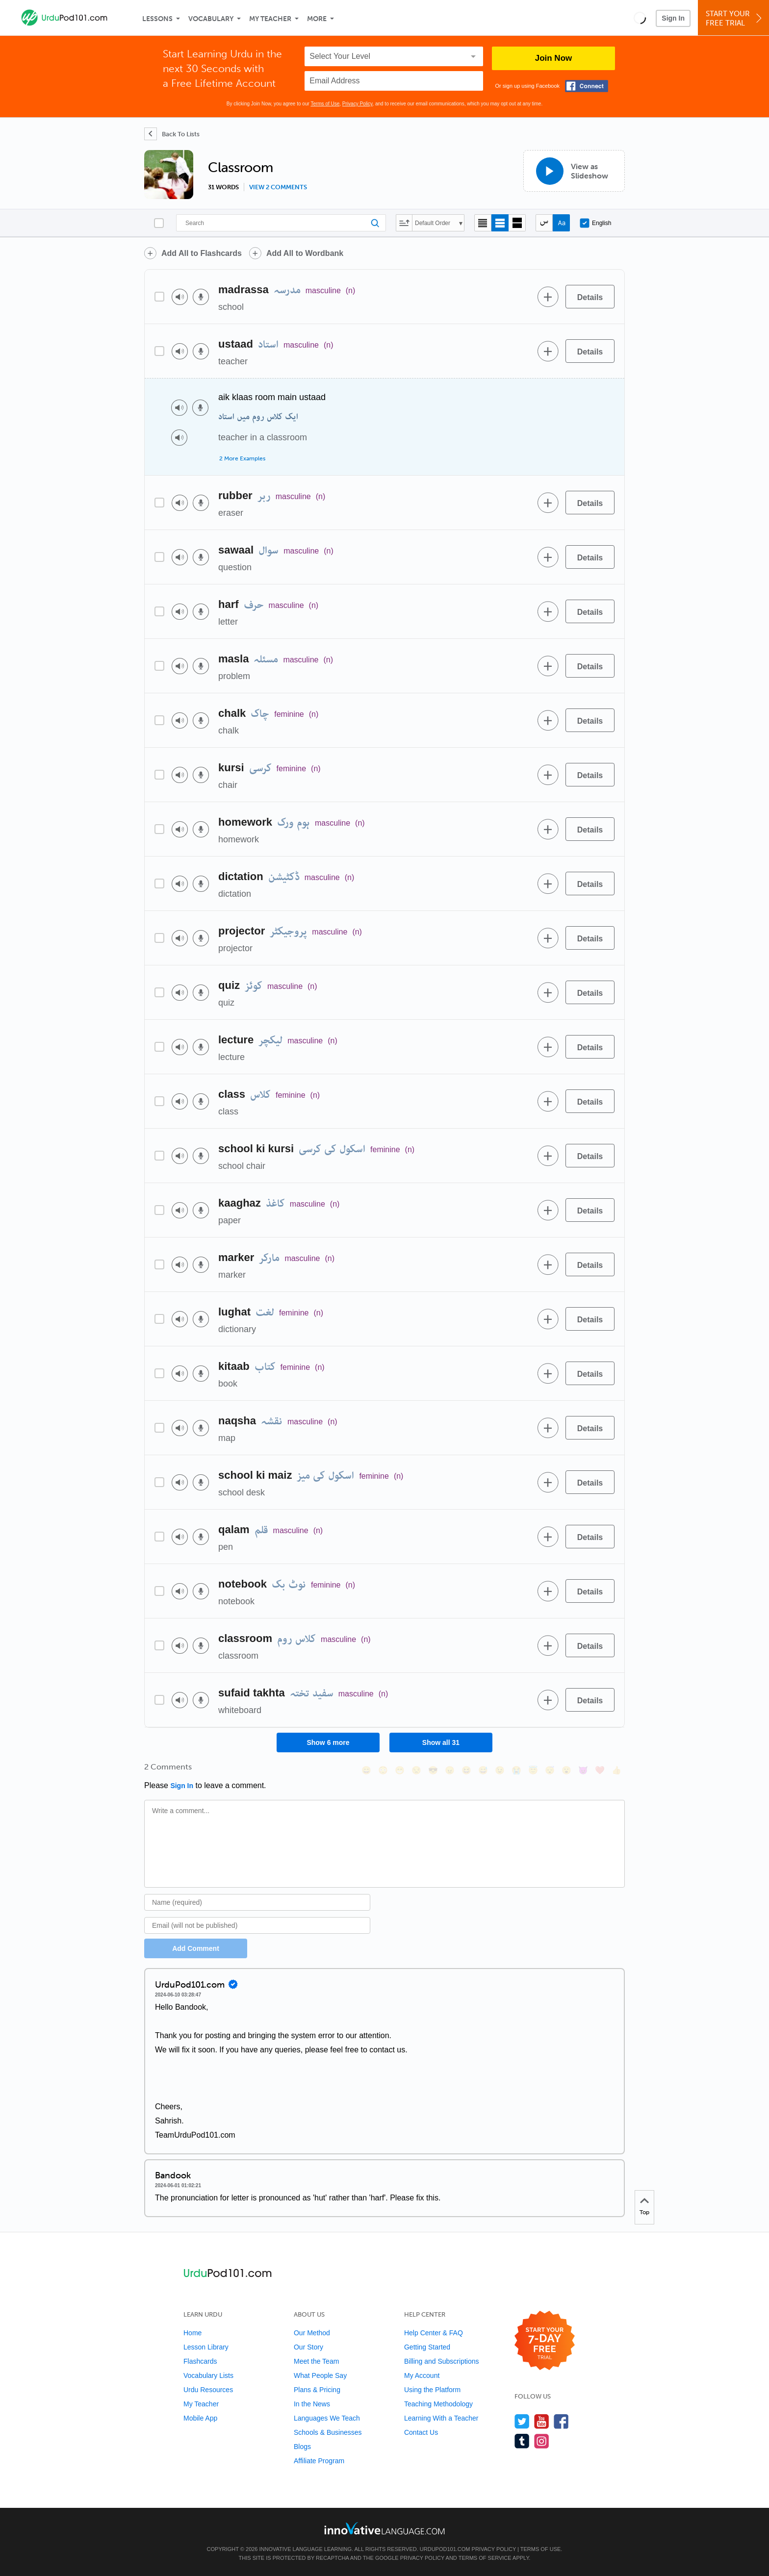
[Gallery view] (517, 222)
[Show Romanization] (561, 222)
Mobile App (200, 2418)
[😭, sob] (516, 1770)
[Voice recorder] (201, 297)
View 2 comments (278, 187)
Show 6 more (328, 1742)
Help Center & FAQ (433, 2333)
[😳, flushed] (383, 1770)
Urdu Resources (208, 2390)
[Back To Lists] (172, 133)
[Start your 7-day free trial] (544, 2341)
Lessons (157, 19)
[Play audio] (180, 297)
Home (192, 2333)
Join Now (553, 58)
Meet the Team (316, 2361)
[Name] (257, 1902)
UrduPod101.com (445, 2549)
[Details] (590, 296)
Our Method (312, 2333)
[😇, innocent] (533, 1770)
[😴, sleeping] (549, 1770)
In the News (312, 2404)
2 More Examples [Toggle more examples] (242, 458)
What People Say (320, 2375)
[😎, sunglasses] (433, 1770)
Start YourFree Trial (735, 18)
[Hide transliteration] (544, 222)
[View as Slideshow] (574, 171)
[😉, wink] (499, 1770)
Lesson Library (206, 2347)
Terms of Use (324, 103)
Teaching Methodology (438, 2404)
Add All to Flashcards (201, 253)
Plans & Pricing (317, 2390)
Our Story (308, 2347)
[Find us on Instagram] (541, 2441)
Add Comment (195, 1948)
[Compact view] (482, 222)
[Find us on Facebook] (561, 2421)
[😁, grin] (399, 1770)
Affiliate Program (319, 2461)
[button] (640, 17)
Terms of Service (485, 2558)
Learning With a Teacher (441, 2418)
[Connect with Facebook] (586, 86)
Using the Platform (432, 2390)
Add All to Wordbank (304, 253)
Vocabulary (210, 19)
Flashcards (200, 2361)
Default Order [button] (432, 223)
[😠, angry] (449, 1770)
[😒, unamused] (416, 1770)
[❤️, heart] (599, 1770)
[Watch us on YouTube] (541, 2421)
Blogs (302, 2446)
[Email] (257, 1925)
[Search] (281, 222)
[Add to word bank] (548, 296)
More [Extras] (317, 19)
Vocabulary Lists (208, 2375)
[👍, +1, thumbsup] (616, 1770)
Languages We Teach (327, 2418)
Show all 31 (441, 1742)
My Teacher (270, 19)
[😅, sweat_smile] (483, 1770)
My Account (421, 2375)
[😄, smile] (366, 1770)
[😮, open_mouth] (566, 1770)
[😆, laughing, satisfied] (466, 1770)
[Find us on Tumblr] (522, 2441)
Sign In (673, 18)
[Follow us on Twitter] (522, 2421)
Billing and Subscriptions (441, 2361)
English (595, 223)
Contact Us (421, 2432)
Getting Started (427, 2347)
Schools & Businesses (328, 2432)
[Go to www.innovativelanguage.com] (384, 2528)
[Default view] (500, 222)
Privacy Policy (357, 103)
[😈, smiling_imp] (583, 1770)
